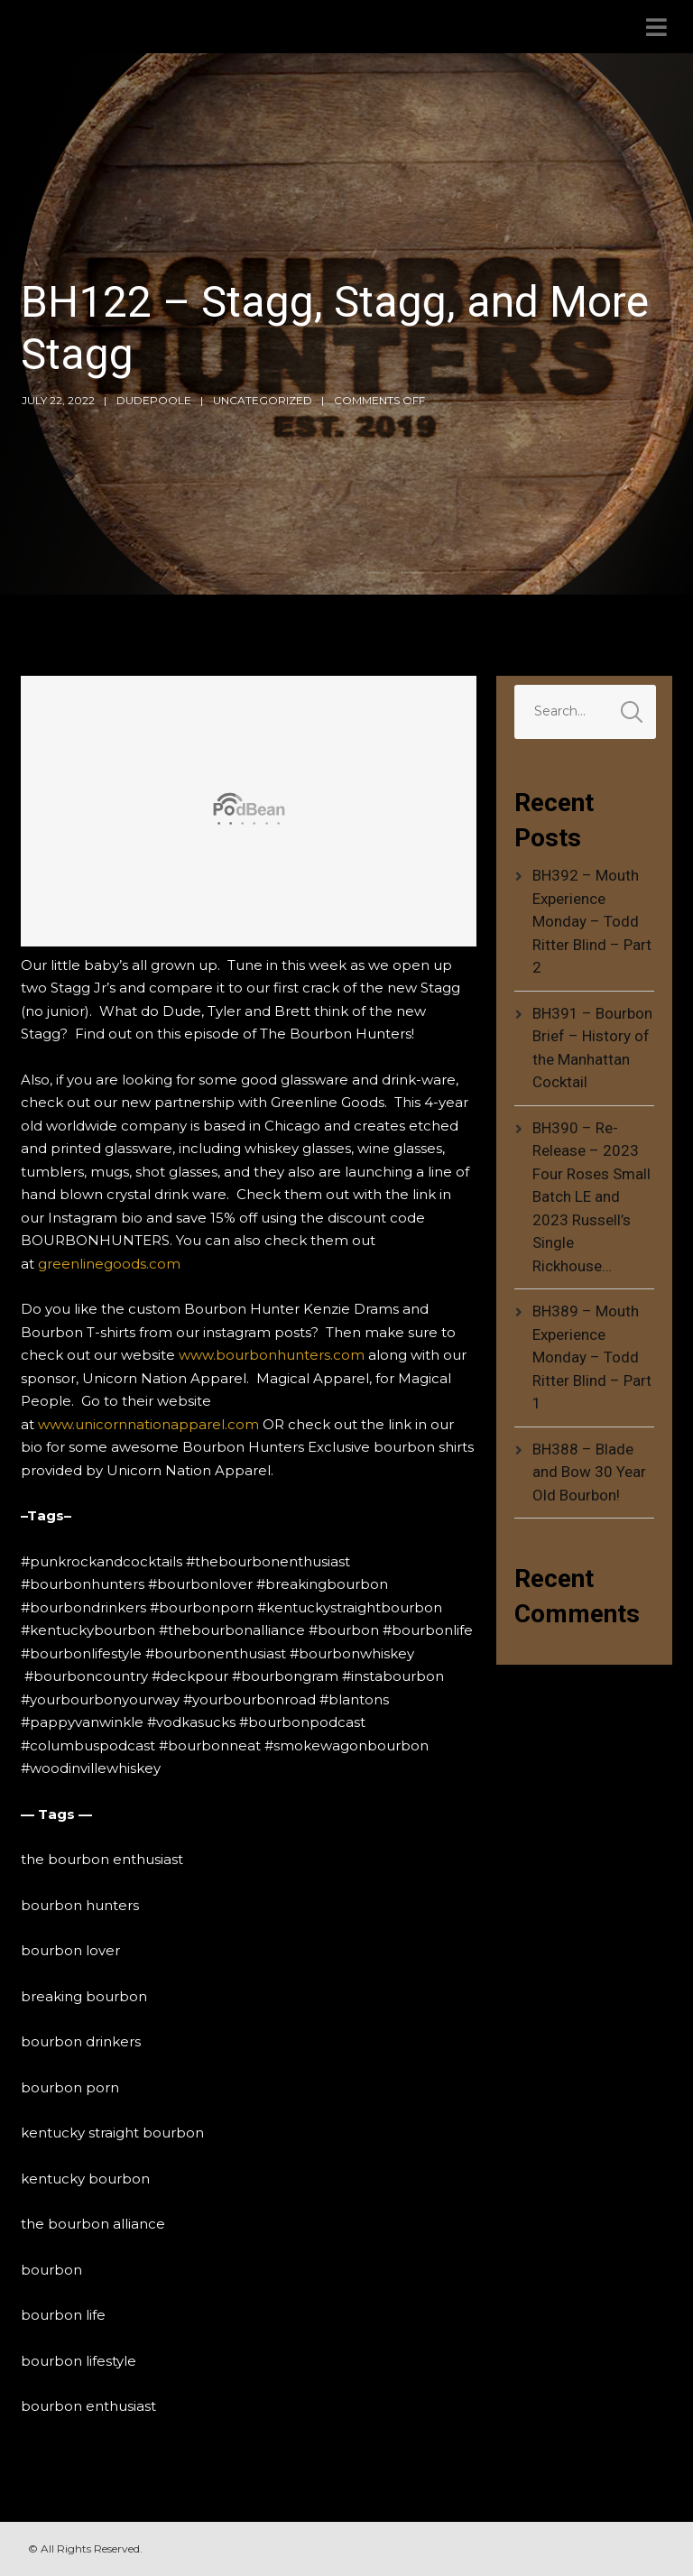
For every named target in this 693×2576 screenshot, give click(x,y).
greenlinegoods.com (109, 1263)
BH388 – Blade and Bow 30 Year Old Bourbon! (589, 1472)
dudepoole (153, 400)
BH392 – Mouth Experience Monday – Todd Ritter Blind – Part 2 (591, 921)
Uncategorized (262, 400)
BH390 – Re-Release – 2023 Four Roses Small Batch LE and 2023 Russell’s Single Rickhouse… (591, 1197)
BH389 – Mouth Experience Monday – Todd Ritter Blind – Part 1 (591, 1357)
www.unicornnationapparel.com (148, 1424)
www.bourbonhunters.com (272, 1354)
